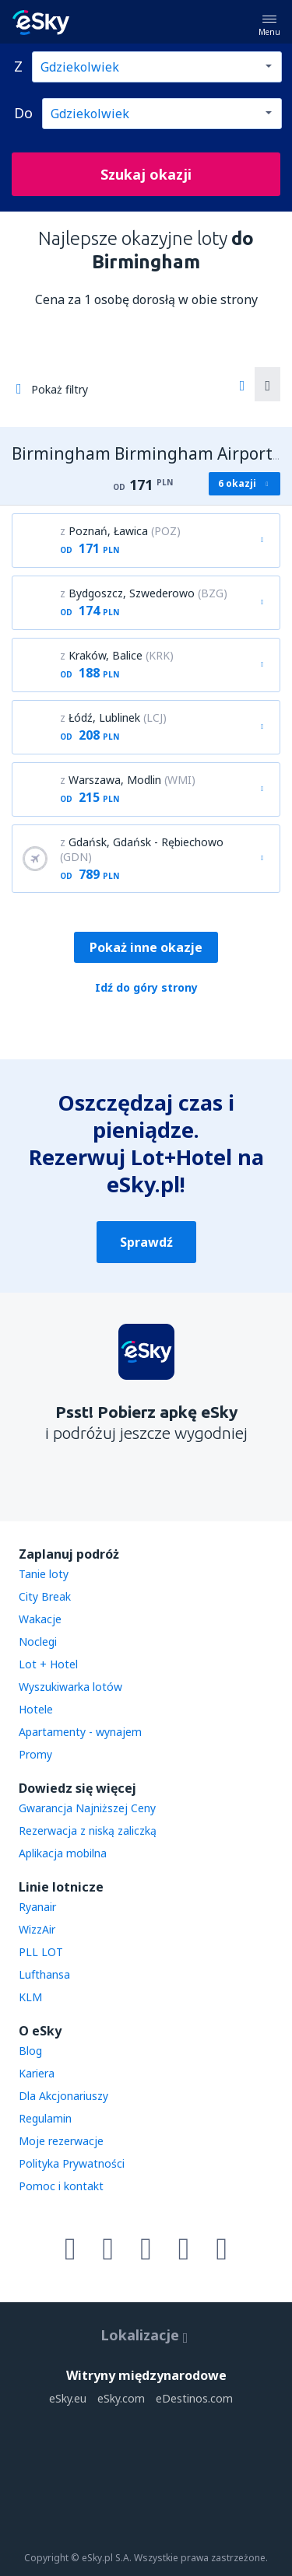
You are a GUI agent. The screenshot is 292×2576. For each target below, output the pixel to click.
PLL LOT (41, 1951)
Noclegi (38, 1641)
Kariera (37, 2073)
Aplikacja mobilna (63, 1853)
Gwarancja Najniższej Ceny (87, 1808)
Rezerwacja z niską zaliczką (88, 1830)
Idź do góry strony (146, 987)
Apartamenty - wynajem (80, 1731)
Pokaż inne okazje (146, 947)
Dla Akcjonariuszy (63, 2095)
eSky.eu (67, 2398)
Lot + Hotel (48, 1664)
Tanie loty (44, 1573)
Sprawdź (146, 1242)
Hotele (36, 1709)
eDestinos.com (194, 2398)
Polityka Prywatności (72, 2163)
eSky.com (121, 2398)
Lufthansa (44, 1974)
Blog (30, 2050)
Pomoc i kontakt (61, 2186)
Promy (35, 1754)
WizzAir (37, 1929)
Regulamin (45, 2118)
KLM (30, 1997)
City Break (45, 1596)
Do (23, 112)
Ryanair (37, 1906)
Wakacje (40, 1619)
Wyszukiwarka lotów (70, 1686)
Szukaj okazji (146, 174)
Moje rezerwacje (61, 2140)
